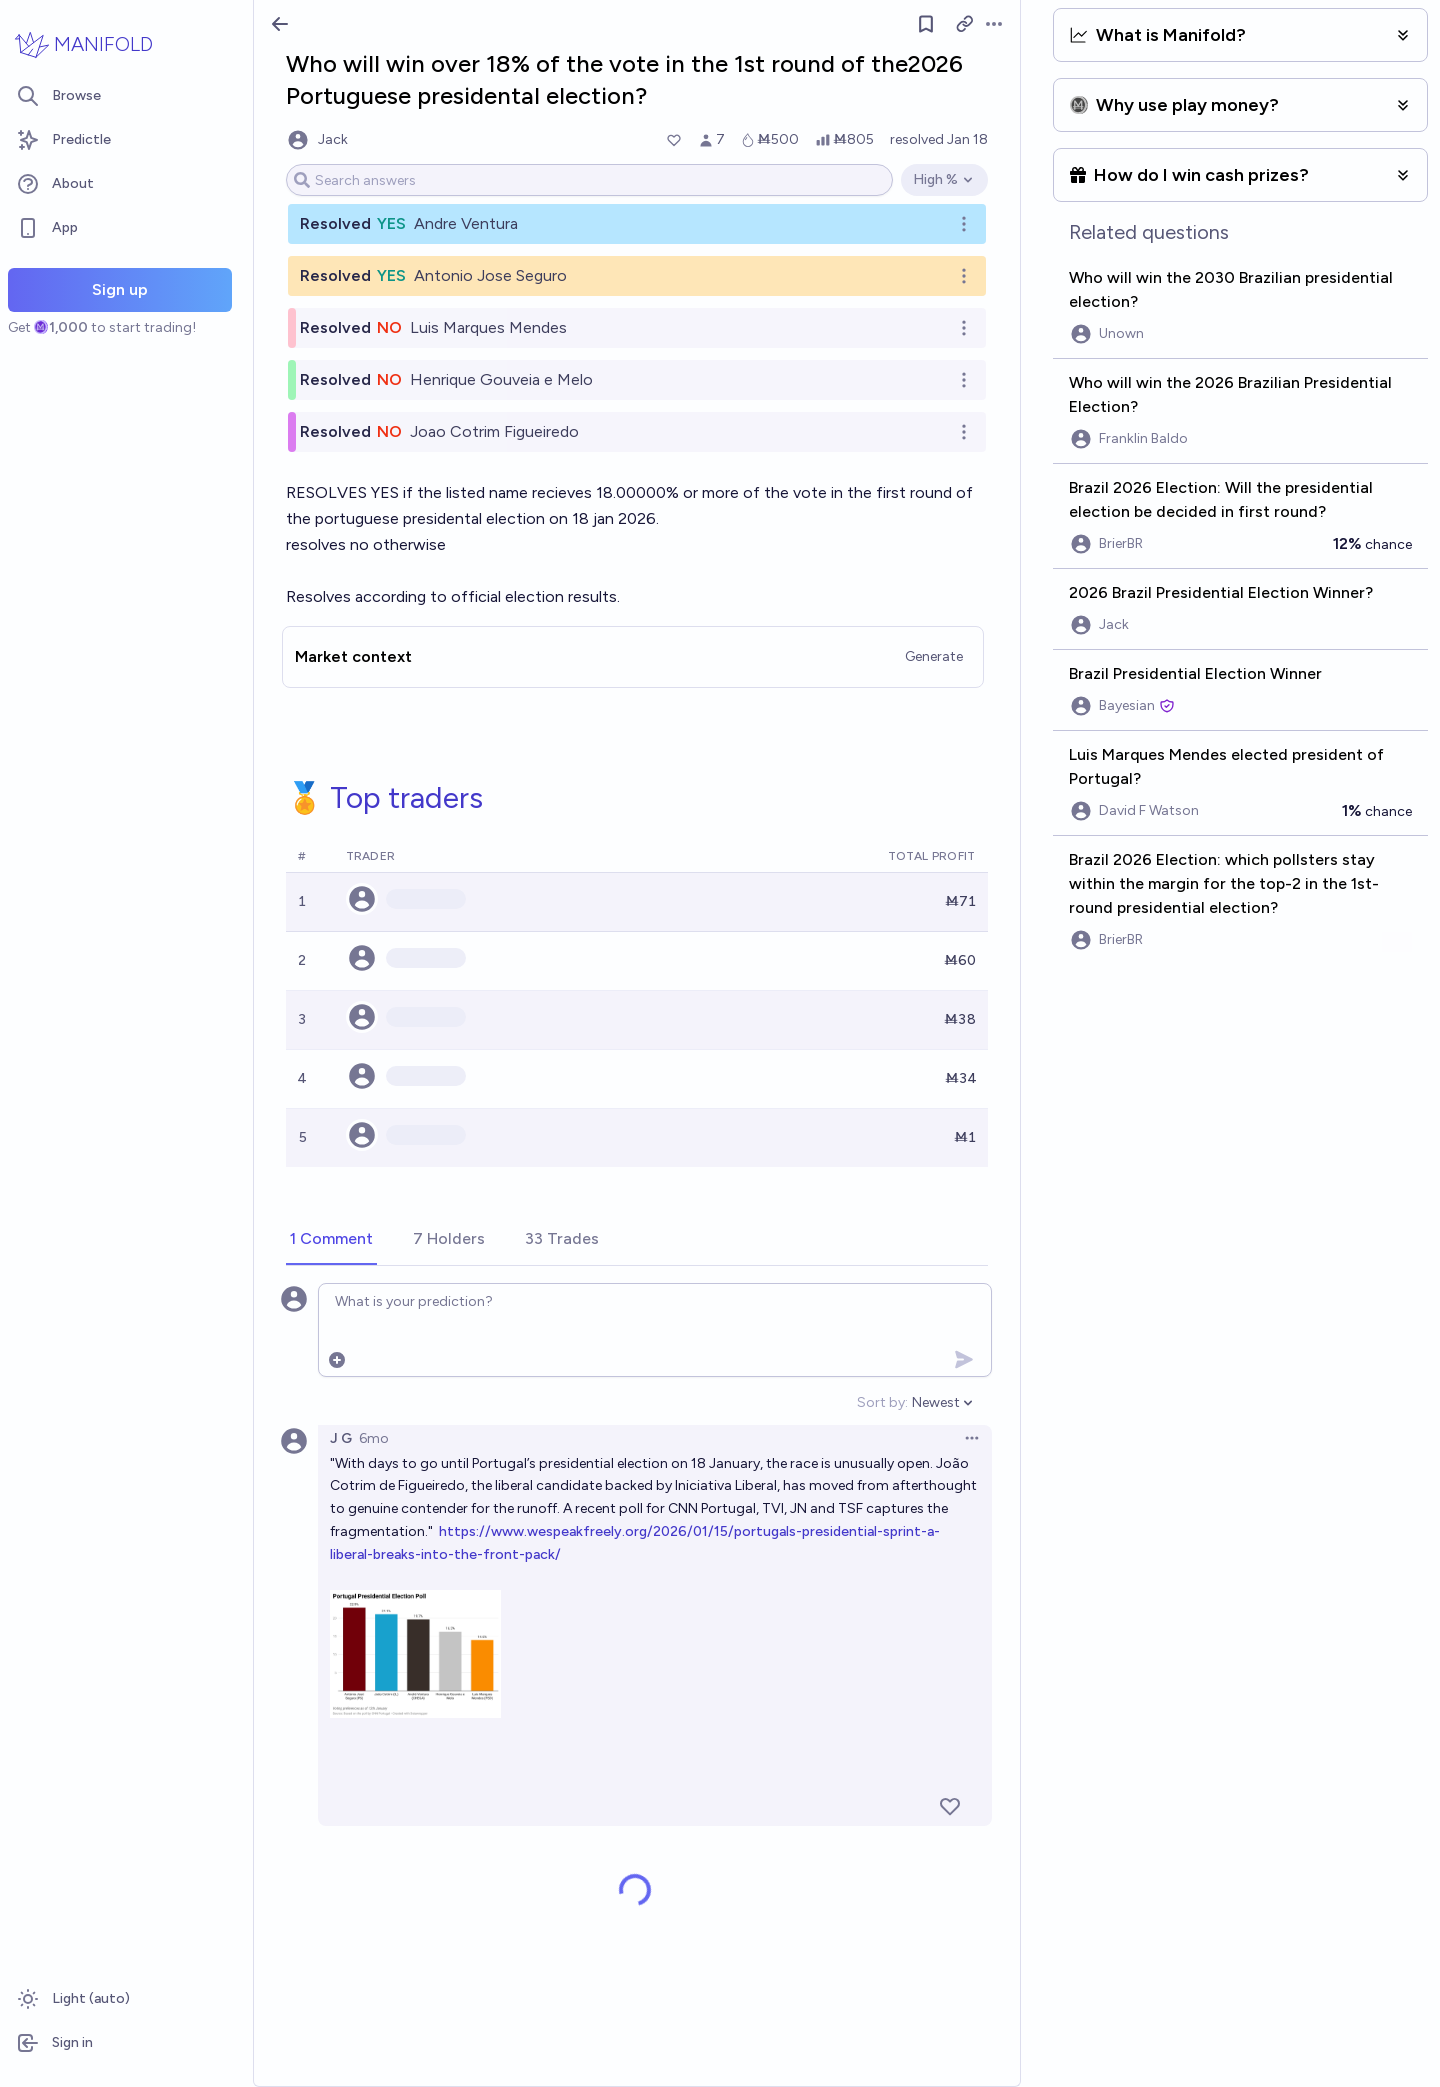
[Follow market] (926, 24)
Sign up (120, 289)
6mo (374, 1438)
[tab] (331, 1240)
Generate (934, 656)
